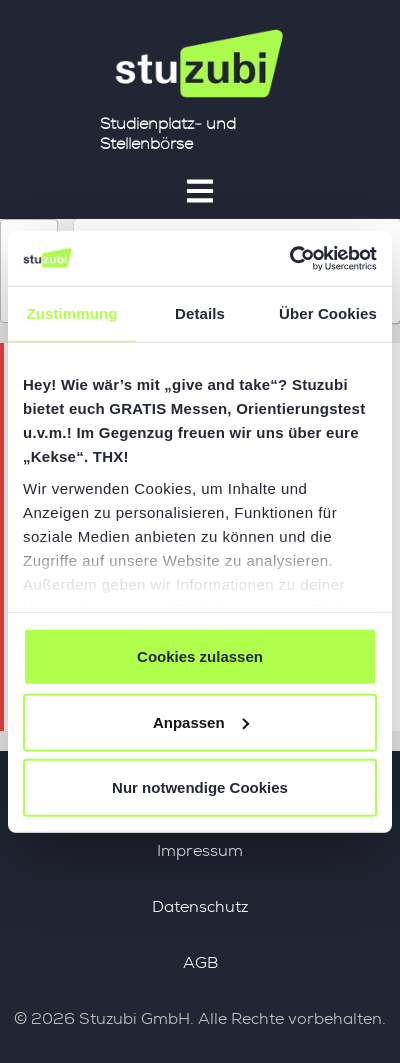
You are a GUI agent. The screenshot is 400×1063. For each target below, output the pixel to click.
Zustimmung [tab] (72, 313)
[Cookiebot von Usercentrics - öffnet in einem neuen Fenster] (289, 258)
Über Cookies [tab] (328, 313)
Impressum (200, 850)
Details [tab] (200, 313)
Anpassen (201, 721)
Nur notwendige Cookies (200, 787)
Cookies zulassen (200, 656)
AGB (200, 962)
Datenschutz (200, 906)
